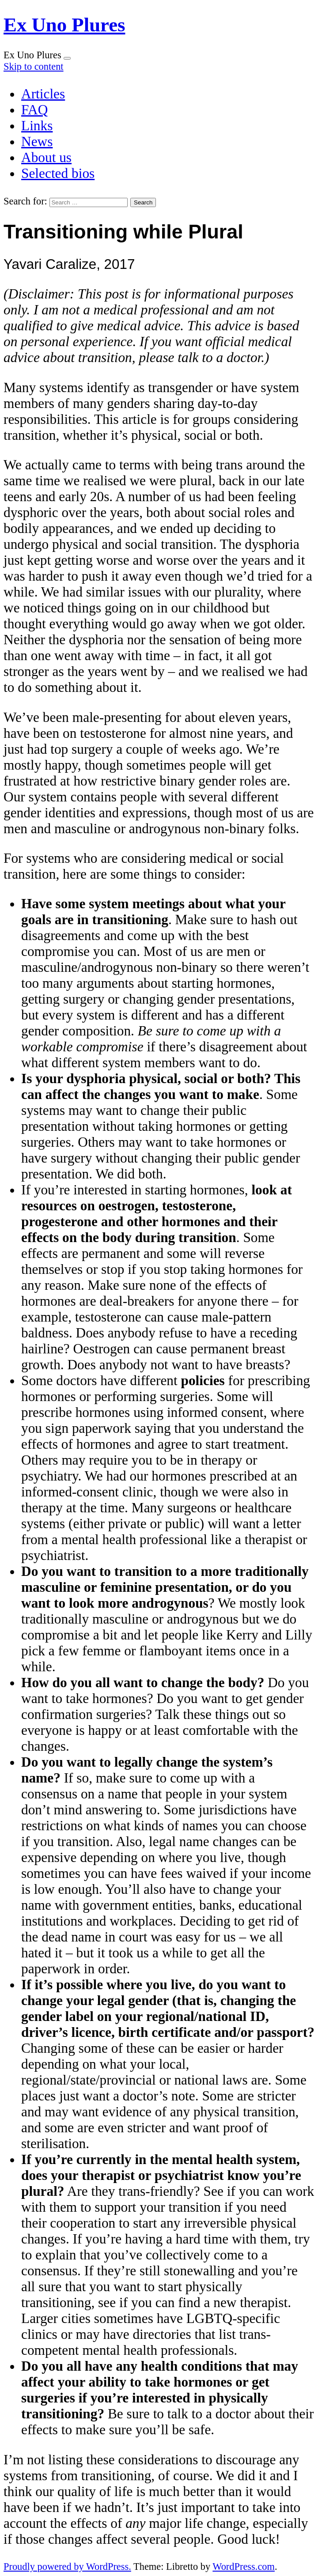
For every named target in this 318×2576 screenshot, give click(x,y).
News (37, 141)
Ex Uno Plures (64, 25)
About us (46, 157)
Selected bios (58, 173)
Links (37, 125)
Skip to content (34, 66)
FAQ (34, 109)
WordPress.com (243, 2566)
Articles (43, 94)
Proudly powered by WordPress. (67, 2566)
